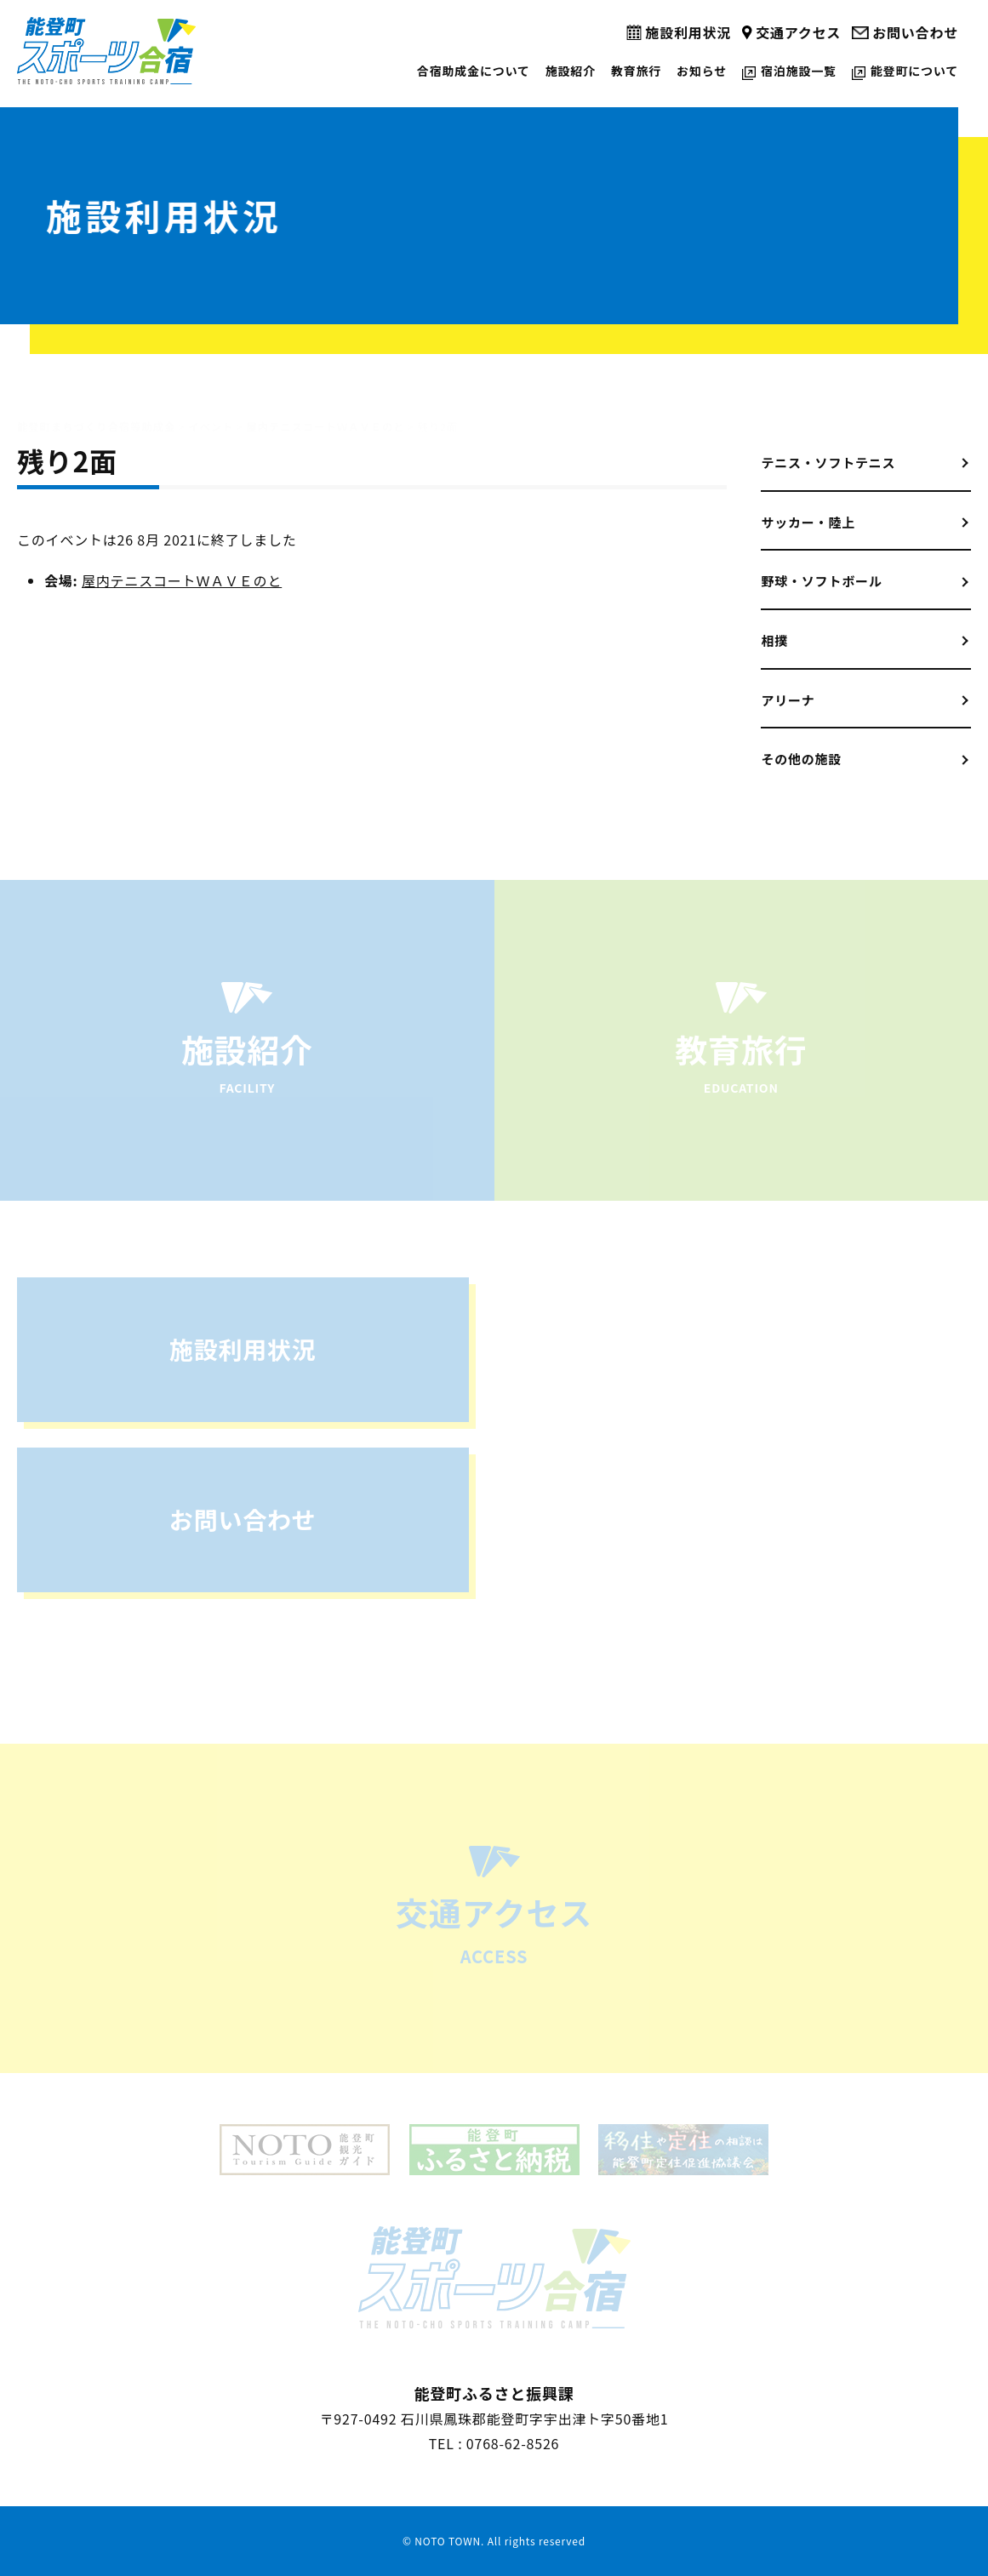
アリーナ (787, 700)
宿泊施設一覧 (799, 70)
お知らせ (702, 70)
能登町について (914, 70)
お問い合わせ (915, 32)
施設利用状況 (688, 32)
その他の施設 (801, 759)
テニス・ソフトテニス (828, 462)
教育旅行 (636, 70)
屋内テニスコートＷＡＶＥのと (182, 580)
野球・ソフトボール (821, 581)
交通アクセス (798, 32)
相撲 (774, 640)
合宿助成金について (473, 70)
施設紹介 (570, 70)
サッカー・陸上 (808, 522)
